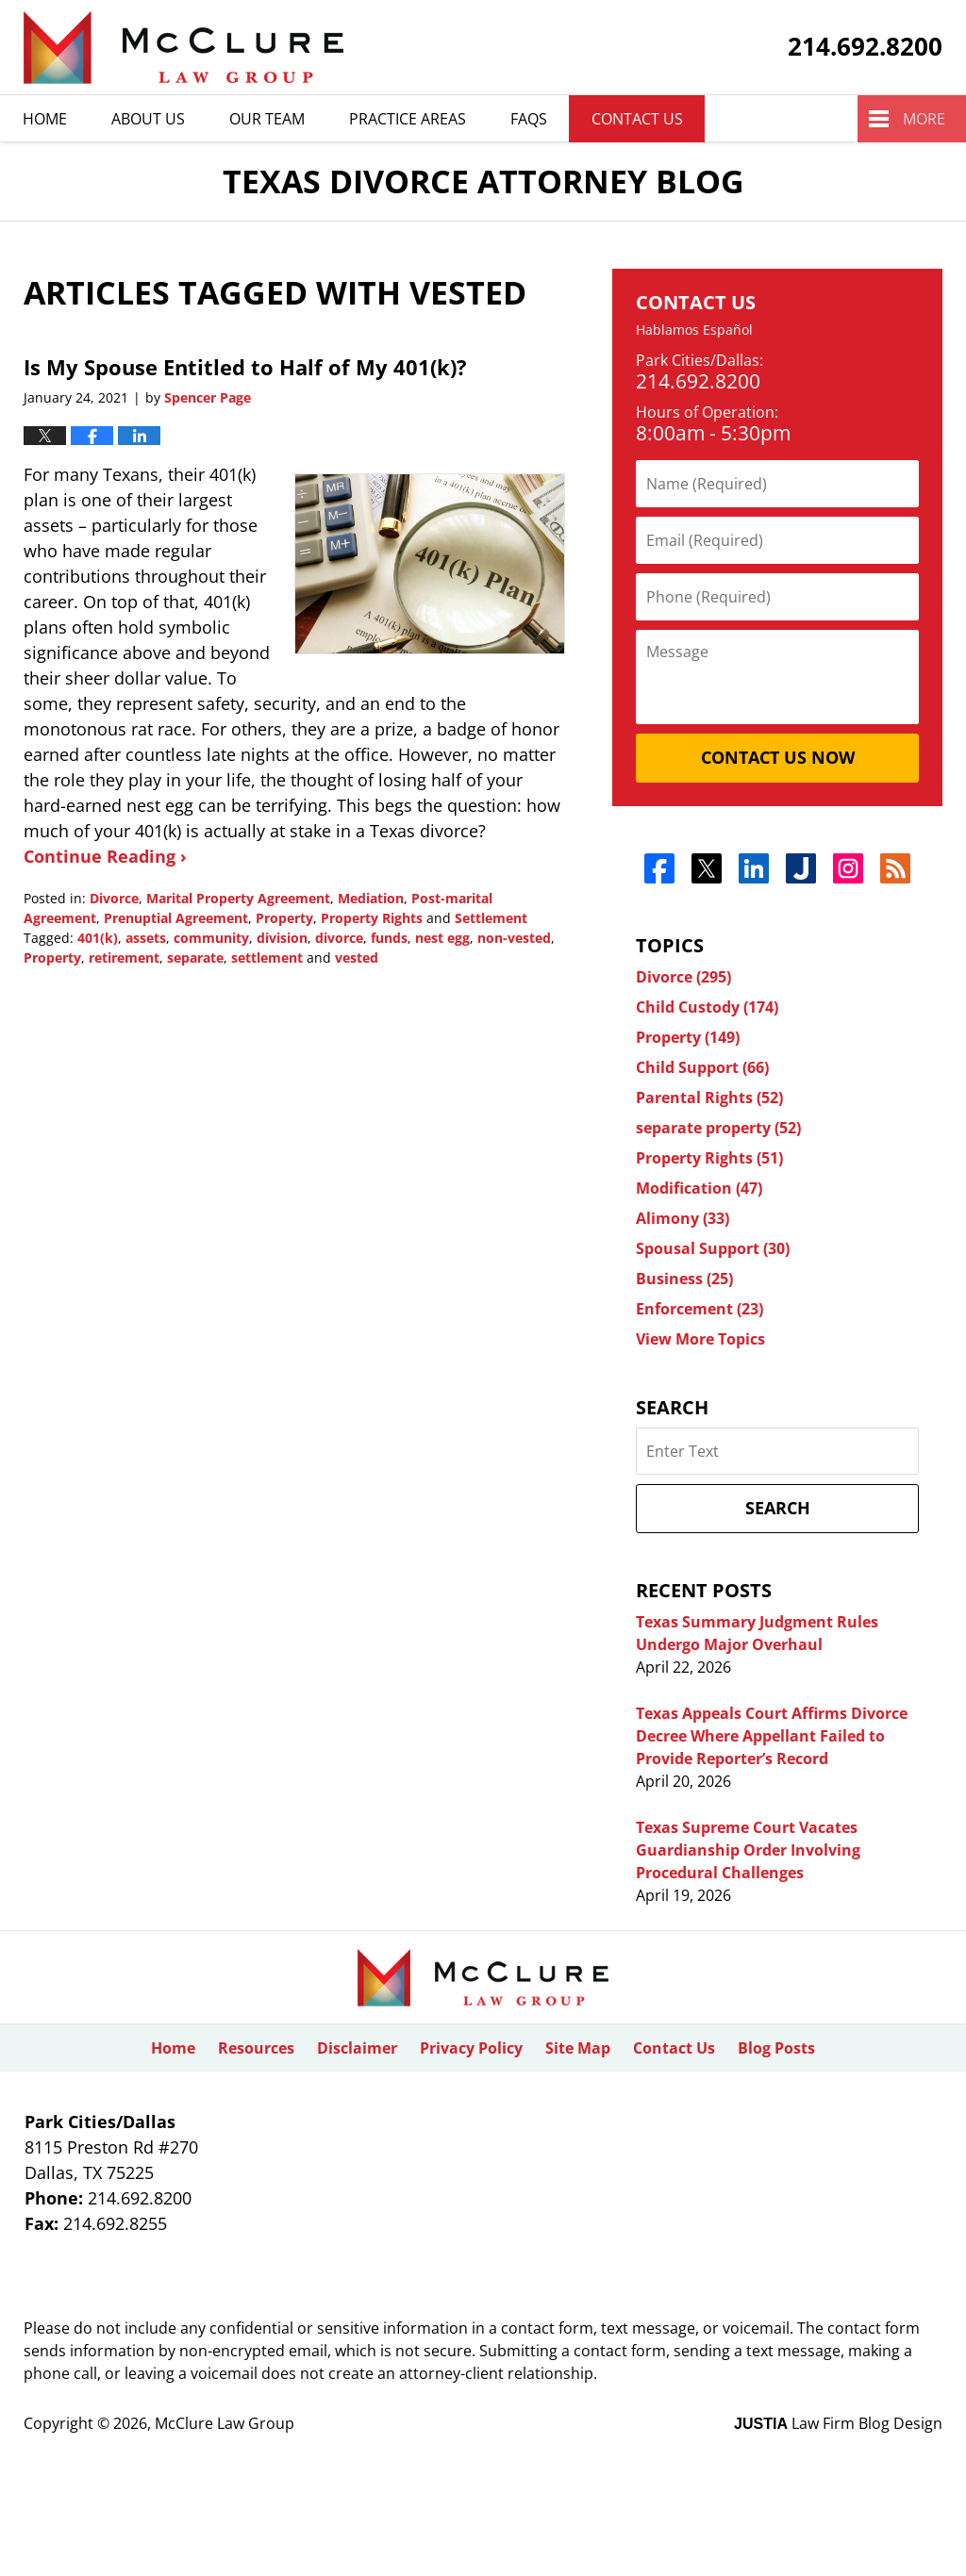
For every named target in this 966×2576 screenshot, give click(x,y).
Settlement (491, 918)
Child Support (702, 1067)
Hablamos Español (694, 330)
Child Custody (707, 1007)
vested (356, 957)
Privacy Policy (471, 2048)
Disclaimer (357, 2048)
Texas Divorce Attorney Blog (183, 47)
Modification (699, 1188)
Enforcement (699, 1308)
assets (145, 938)
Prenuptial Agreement (176, 918)
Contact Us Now (778, 757)
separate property (718, 1127)
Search (777, 1507)
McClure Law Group (224, 2423)
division (282, 938)
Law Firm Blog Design (838, 2423)
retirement (124, 957)
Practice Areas (407, 118)
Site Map (577, 2048)
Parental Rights (709, 1097)
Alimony (682, 1218)
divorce (339, 938)
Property (284, 918)
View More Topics (700, 1339)
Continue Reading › (105, 856)
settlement (267, 957)
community (211, 938)
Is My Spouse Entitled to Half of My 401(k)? (245, 367)
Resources (256, 2048)
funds (389, 938)
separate (195, 957)
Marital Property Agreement (238, 898)
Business (684, 1278)
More (924, 118)
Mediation (371, 898)
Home (45, 118)
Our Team (267, 118)
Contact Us (637, 118)
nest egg (442, 938)
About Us (148, 118)
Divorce (114, 898)
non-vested (514, 938)
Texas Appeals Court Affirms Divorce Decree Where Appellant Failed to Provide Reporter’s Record (772, 1736)
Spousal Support (713, 1248)
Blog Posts (776, 2048)
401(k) (97, 938)
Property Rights (372, 918)
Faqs (528, 118)
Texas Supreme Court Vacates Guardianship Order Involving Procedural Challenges (748, 1850)
